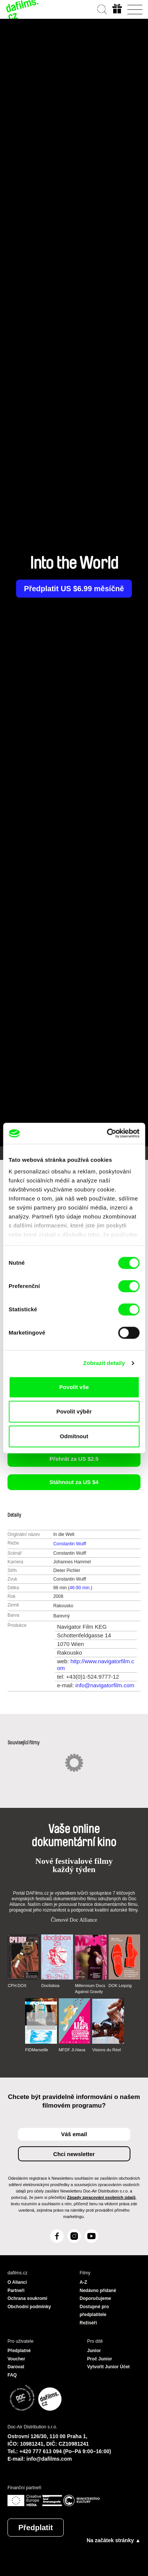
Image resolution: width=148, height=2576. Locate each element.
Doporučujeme (95, 2298)
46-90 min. (80, 1587)
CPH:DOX (17, 1985)
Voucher (16, 2359)
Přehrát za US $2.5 (74, 1459)
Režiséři (88, 2322)
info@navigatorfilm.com (104, 1685)
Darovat (15, 2366)
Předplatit (35, 2527)
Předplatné (19, 2350)
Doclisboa (50, 1985)
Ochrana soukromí (27, 2298)
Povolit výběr (73, 1411)
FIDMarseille (36, 2050)
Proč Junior (99, 2359)
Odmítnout (74, 1436)
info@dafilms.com (49, 2459)
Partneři (15, 2290)
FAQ (12, 2375)
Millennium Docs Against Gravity (90, 1988)
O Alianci (17, 2282)
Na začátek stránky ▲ (114, 2540)
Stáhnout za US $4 (74, 1482)
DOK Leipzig (120, 1985)
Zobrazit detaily (104, 1363)
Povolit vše (74, 1387)
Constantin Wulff (69, 1543)
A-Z (83, 2282)
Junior (94, 2350)
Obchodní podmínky (29, 2306)
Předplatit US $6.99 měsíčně (74, 588)
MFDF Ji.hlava (72, 2050)
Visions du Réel (106, 2050)
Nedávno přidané (98, 2290)
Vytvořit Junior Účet (108, 2366)
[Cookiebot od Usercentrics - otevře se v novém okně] (106, 1133)
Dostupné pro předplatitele (94, 2311)
